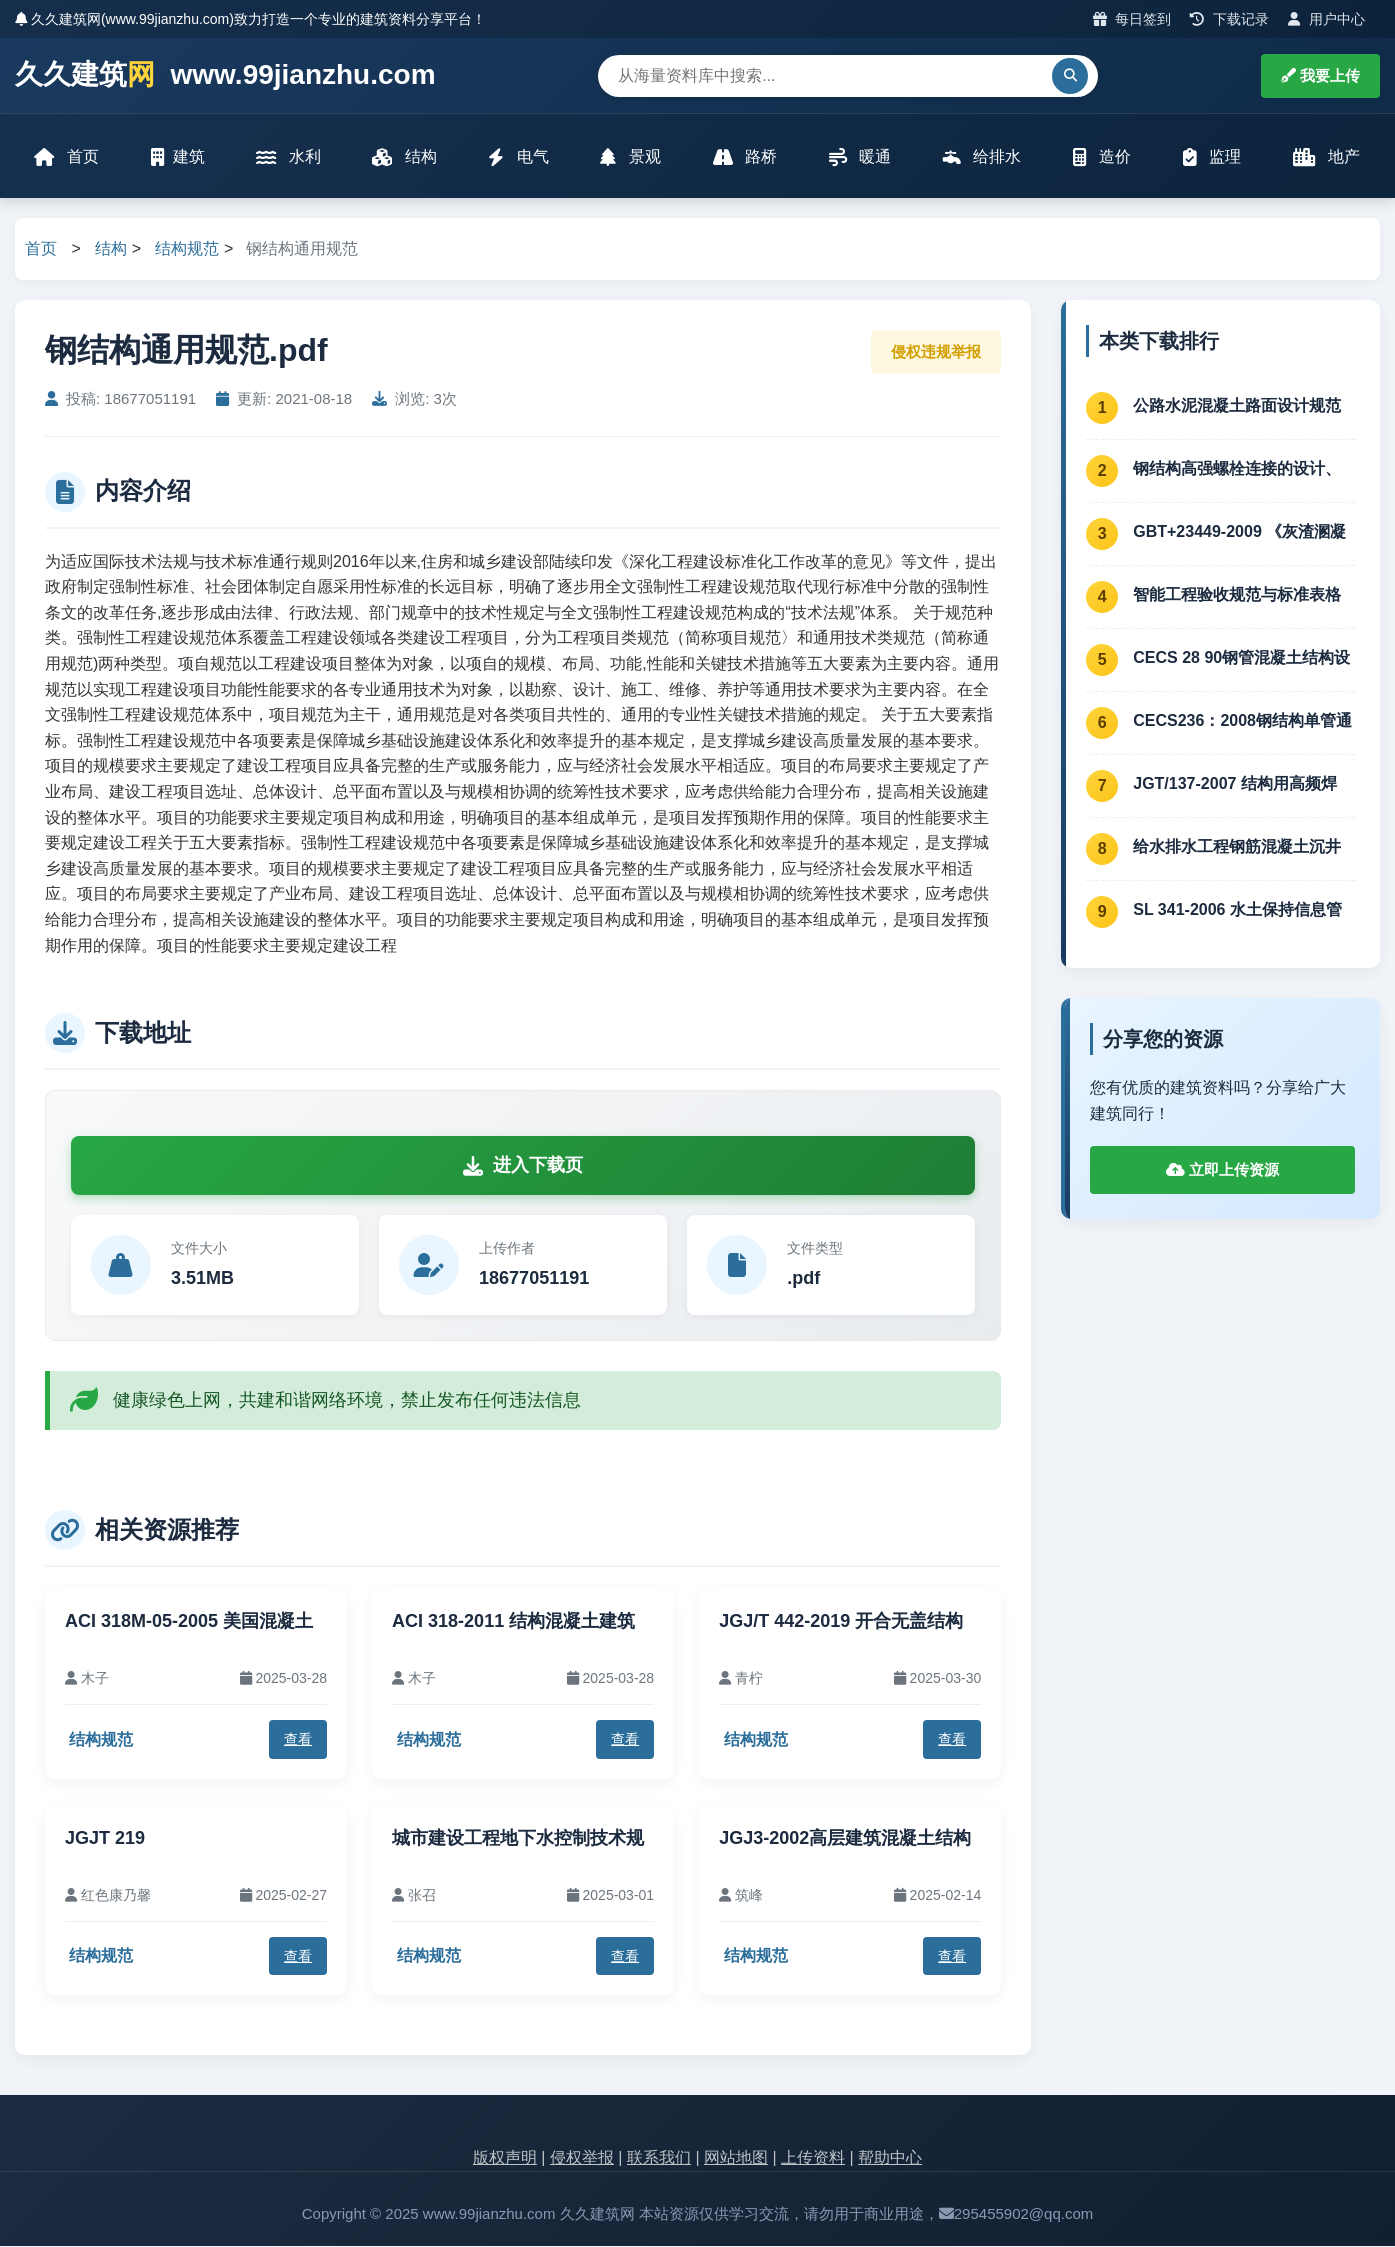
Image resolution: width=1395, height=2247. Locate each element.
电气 (519, 157)
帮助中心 (890, 2159)
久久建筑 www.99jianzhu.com (225, 75)
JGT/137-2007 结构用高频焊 (1235, 784)
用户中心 (1326, 19)
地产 (1326, 157)
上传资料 (813, 2159)
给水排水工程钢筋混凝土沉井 (1237, 847)
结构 (405, 157)
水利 (289, 157)
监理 (1212, 157)
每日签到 (1132, 19)
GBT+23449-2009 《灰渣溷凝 (1239, 532)
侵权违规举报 (936, 352)
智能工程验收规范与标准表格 (1237, 595)
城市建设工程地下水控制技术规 (518, 1839)
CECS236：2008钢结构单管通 (1242, 721)
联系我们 (659, 2159)
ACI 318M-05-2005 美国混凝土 (189, 1622)
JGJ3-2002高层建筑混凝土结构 (845, 1839)
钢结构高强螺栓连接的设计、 (1237, 469)
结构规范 (187, 250)
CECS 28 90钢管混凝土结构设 (1241, 658)
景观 (631, 157)
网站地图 (736, 2159)
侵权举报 (582, 2159)
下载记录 (1229, 19)
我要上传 (1320, 75)
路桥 (745, 157)
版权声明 (505, 2159)
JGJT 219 (105, 1839)
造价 (1102, 157)
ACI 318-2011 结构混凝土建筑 (513, 1622)
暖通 (860, 157)
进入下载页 (523, 1166)
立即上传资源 (1222, 1171)
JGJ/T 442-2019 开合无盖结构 (841, 1622)
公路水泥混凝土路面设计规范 (1237, 406)
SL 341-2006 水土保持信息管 (1237, 910)
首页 (67, 157)
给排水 (982, 157)
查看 (298, 1740)
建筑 (178, 157)
